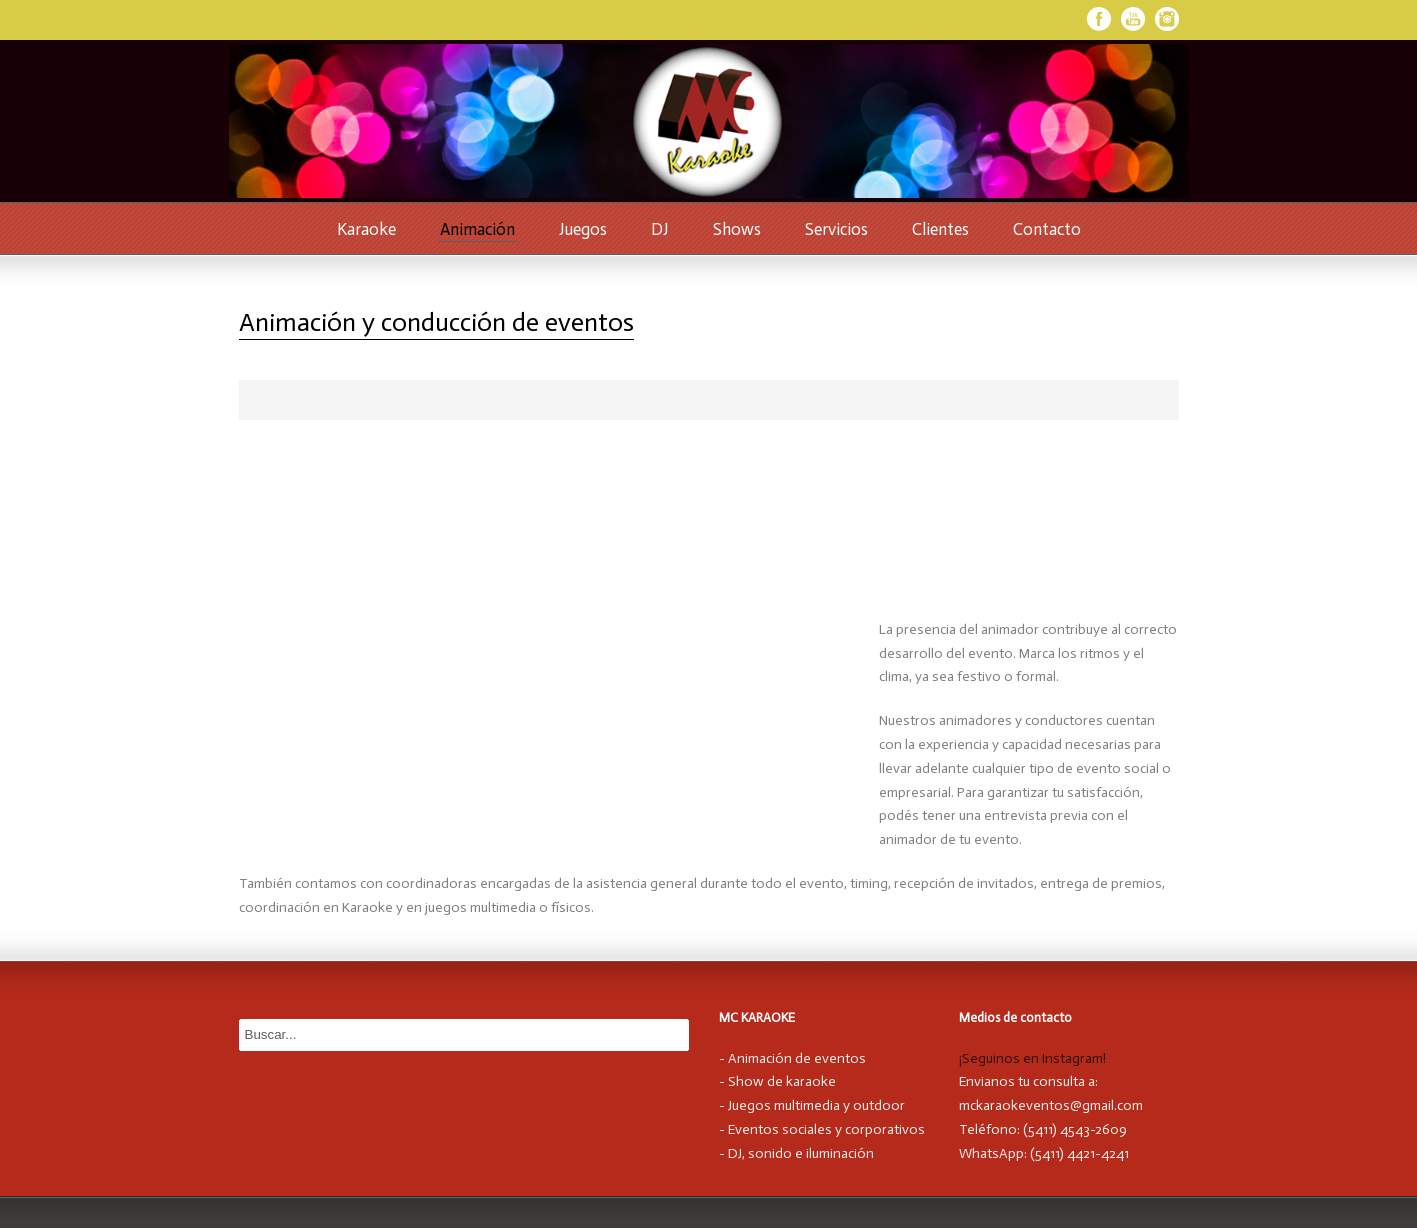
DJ (660, 229)
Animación (477, 229)
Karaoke (366, 229)
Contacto (1047, 229)
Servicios (836, 229)
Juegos (583, 229)
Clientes (940, 229)
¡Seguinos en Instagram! (1032, 1058)
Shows (737, 229)
